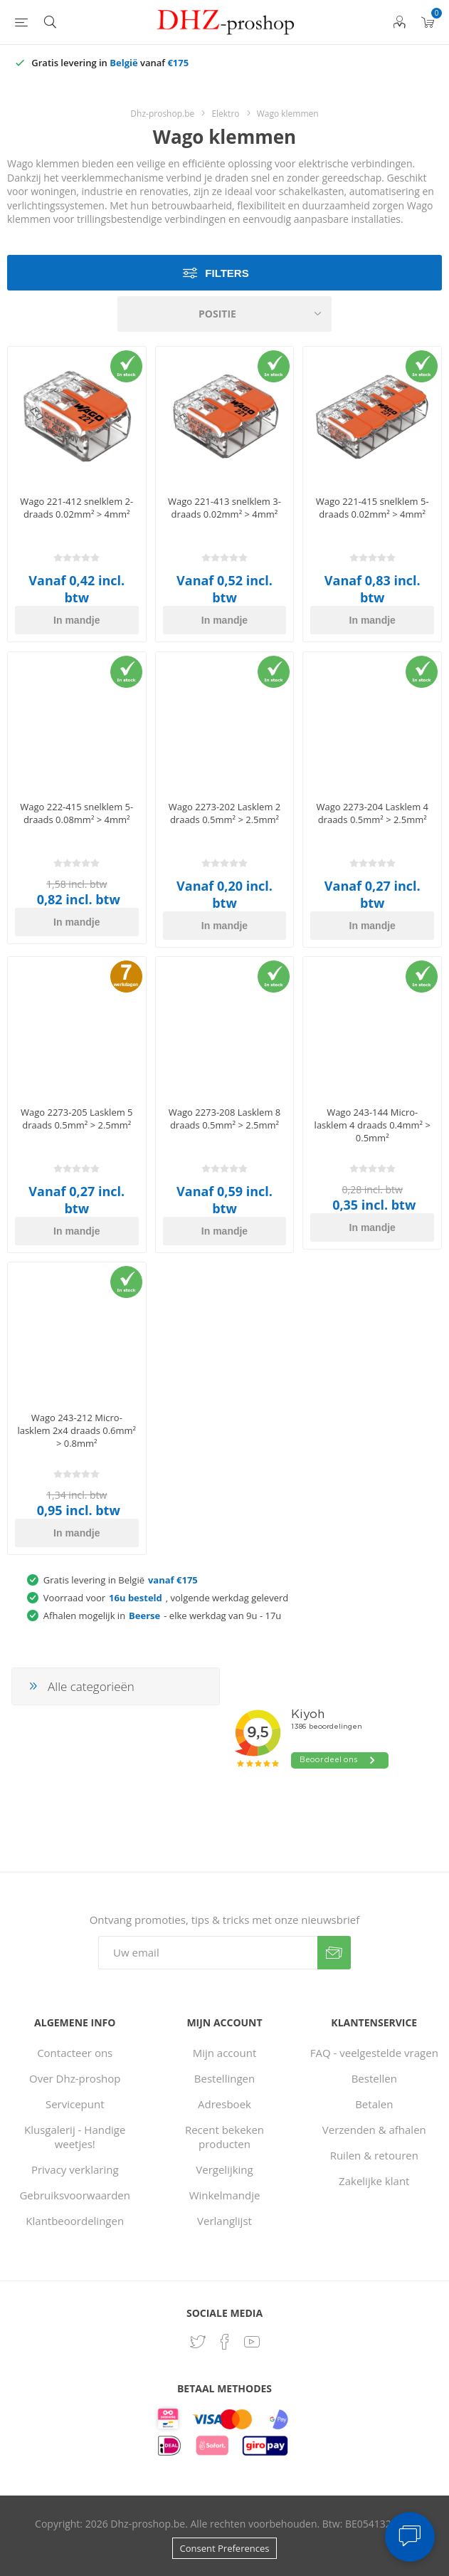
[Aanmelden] (207, 1952)
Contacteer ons (74, 2053)
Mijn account (225, 2053)
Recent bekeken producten (224, 2136)
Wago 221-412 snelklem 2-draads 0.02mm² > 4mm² (76, 507)
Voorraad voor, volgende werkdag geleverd (165, 1597)
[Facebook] (224, 2341)
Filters (226, 273)
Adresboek (224, 2104)
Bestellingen (224, 2078)
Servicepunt (75, 2104)
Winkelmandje (224, 2195)
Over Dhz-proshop (74, 2078)
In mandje (76, 620)
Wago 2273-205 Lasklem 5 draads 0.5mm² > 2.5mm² (77, 1118)
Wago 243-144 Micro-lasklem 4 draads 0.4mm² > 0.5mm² (372, 1125)
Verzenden (334, 1952)
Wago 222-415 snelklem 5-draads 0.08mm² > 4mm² (76, 813)
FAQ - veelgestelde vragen (374, 2053)
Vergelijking (224, 2169)
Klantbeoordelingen (75, 2221)
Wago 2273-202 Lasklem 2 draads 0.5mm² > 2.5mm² (225, 813)
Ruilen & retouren (374, 2155)
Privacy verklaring (75, 2169)
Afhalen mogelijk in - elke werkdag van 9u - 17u (162, 1615)
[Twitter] (197, 2341)
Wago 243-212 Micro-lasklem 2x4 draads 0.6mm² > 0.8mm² (76, 1430)
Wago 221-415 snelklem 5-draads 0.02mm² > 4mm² (372, 507)
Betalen (374, 2104)
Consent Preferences (225, 2548)
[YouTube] (252, 2341)
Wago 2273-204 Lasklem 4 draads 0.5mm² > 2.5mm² (372, 813)
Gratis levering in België (120, 1580)
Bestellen (374, 2078)
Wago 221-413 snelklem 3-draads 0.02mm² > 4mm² (224, 507)
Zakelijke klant (374, 2181)
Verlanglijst (224, 2221)
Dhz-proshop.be (162, 114)
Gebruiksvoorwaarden (74, 2195)
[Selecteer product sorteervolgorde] (224, 314)
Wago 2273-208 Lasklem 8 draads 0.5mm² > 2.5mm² (225, 1118)
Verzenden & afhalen (374, 2129)
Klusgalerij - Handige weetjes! (74, 2136)
